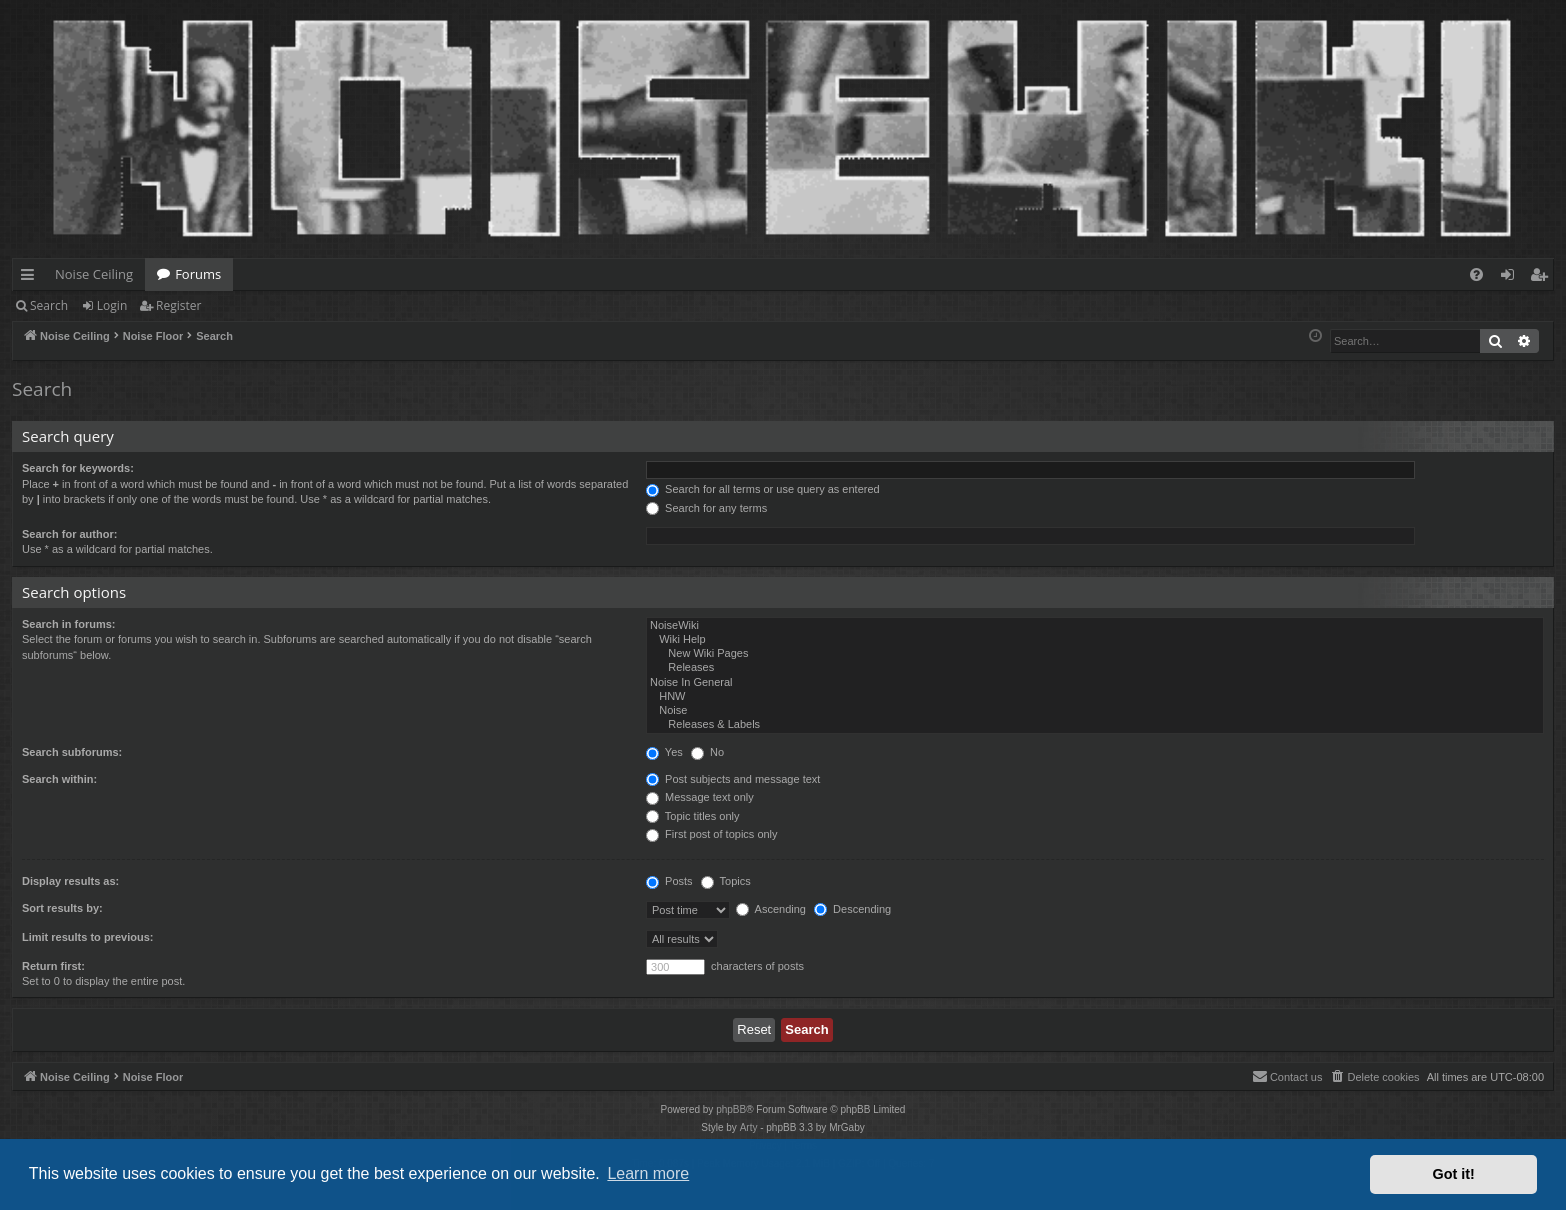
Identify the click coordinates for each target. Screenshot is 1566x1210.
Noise (1095, 711)
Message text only (700, 797)
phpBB (731, 1109)
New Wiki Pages (1095, 654)
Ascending (771, 909)
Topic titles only (692, 816)
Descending (852, 909)
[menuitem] (1476, 274)
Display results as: (70, 881)
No (707, 752)
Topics (726, 881)
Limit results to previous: (87, 937)
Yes (664, 752)
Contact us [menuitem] (1287, 1076)
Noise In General (1095, 683)
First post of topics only (712, 834)
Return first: (53, 966)
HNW (1095, 697)
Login (112, 305)
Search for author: (69, 534)
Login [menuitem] (1511, 278)
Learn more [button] (648, 1173)
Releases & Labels (1095, 725)
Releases (1095, 668)
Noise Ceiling (94, 274)
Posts (669, 881)
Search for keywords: (78, 468)
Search (49, 305)
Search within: (59, 779)
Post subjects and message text (733, 779)
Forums (198, 274)
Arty (749, 1127)
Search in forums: (69, 624)
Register (178, 305)
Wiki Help (1095, 640)
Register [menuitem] (1543, 278)
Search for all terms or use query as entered (763, 489)
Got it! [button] (1454, 1174)
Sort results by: (62, 908)
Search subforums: (72, 752)
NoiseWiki (1095, 626)
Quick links (31, 278)
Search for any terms (706, 508)
